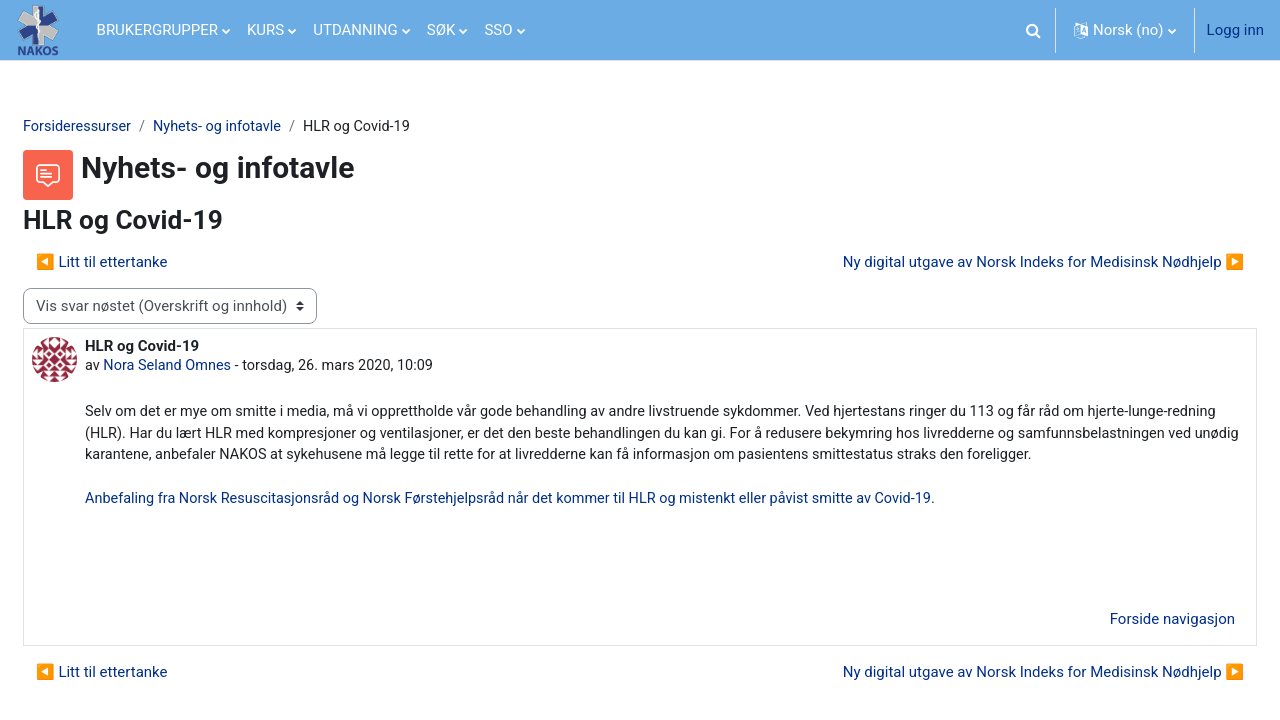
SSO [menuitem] (498, 30)
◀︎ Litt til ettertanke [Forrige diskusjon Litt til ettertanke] (150, 263)
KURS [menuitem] (265, 30)
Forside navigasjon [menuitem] (1124, 649)
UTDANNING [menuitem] (355, 30)
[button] (1034, 30)
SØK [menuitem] (441, 30)
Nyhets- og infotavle (271, 127)
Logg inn (1235, 30)
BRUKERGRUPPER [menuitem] (157, 30)
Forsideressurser (127, 127)
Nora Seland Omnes (218, 368)
